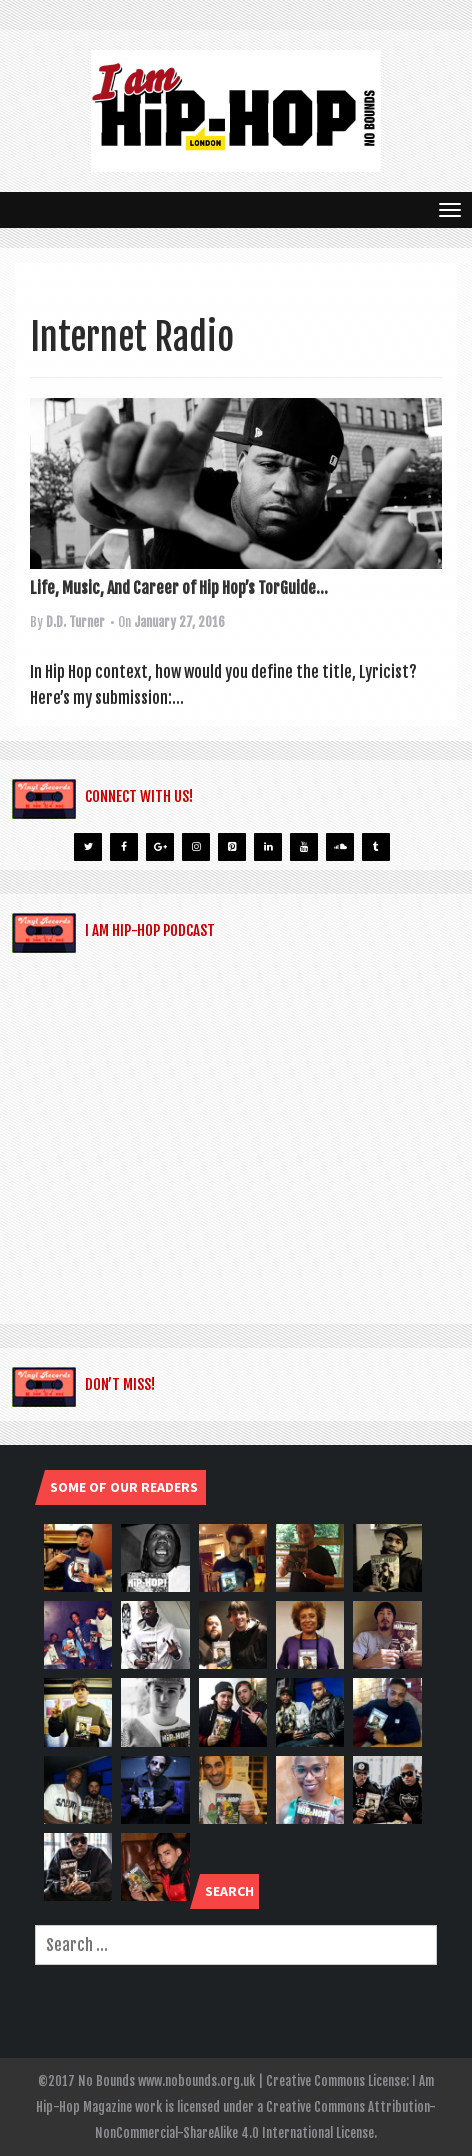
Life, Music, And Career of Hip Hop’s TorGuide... (179, 588)
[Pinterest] (232, 847)
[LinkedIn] (268, 847)
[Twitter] (88, 847)
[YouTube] (304, 847)
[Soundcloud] (340, 847)
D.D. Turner (75, 622)
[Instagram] (196, 847)
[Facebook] (124, 847)
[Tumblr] (376, 847)
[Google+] (160, 847)
